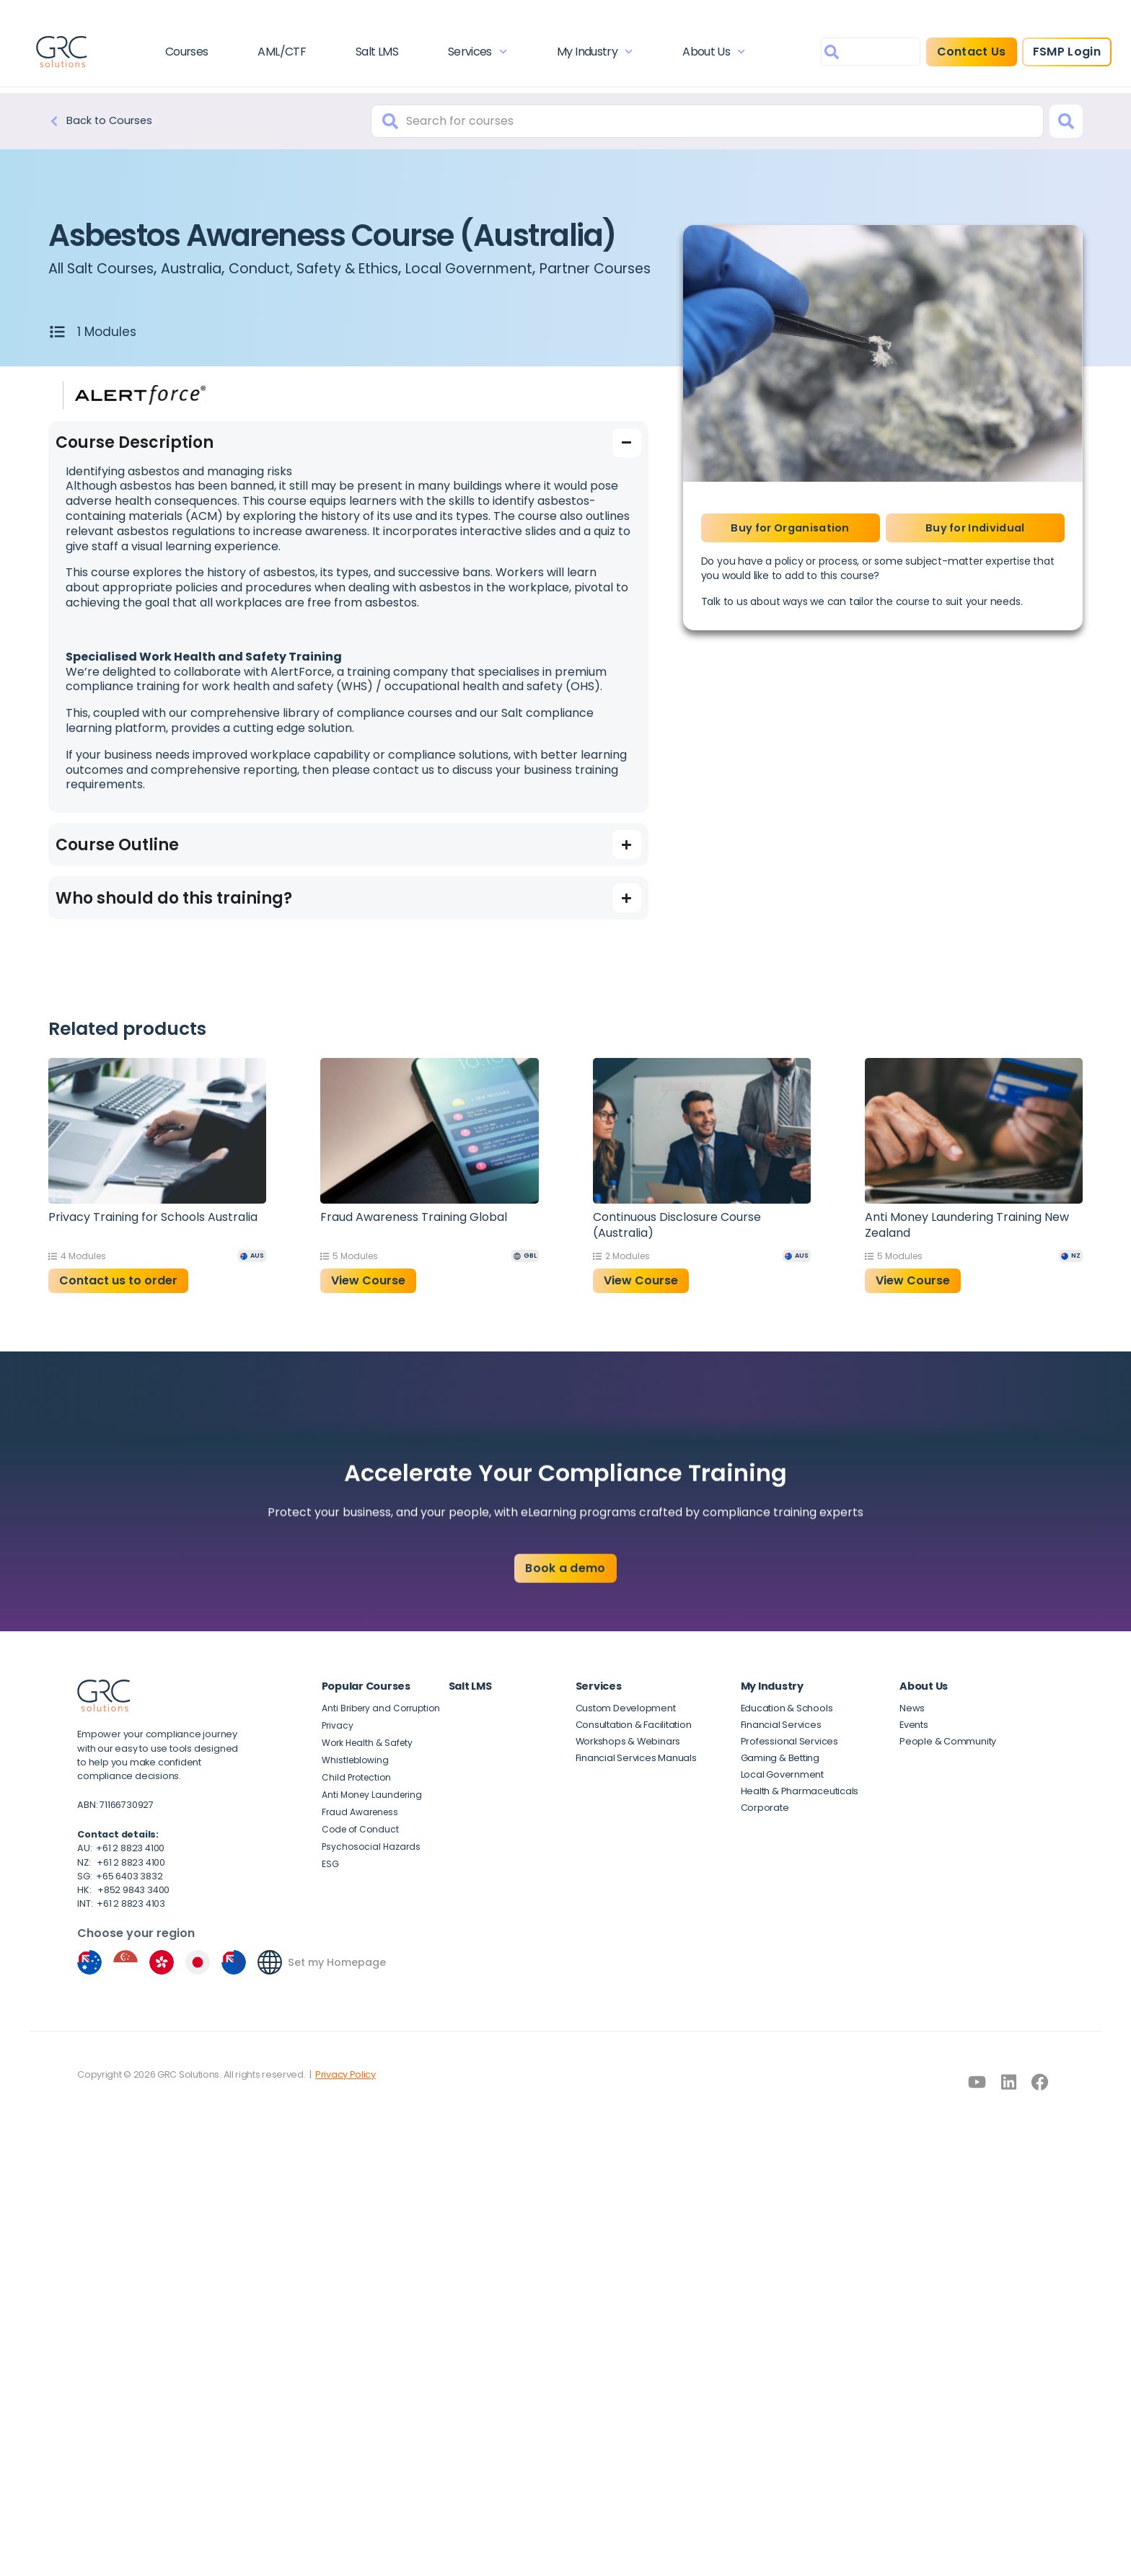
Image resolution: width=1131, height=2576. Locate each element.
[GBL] (525, 1272)
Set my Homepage (979, 1979)
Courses (198, 54)
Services (476, 54)
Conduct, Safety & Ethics (356, 268)
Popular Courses (366, 1702)
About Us (703, 54)
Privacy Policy (345, 2436)
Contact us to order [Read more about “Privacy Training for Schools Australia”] (118, 1297)
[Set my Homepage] (911, 1979)
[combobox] (851, 54)
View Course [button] (368, 1297)
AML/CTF (289, 54)
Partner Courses (113, 285)
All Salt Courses (110, 268)
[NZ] (1071, 1272)
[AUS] (252, 1272)
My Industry (589, 54)
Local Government (536, 268)
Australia (216, 268)
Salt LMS (379, 54)
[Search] (1066, 121)
